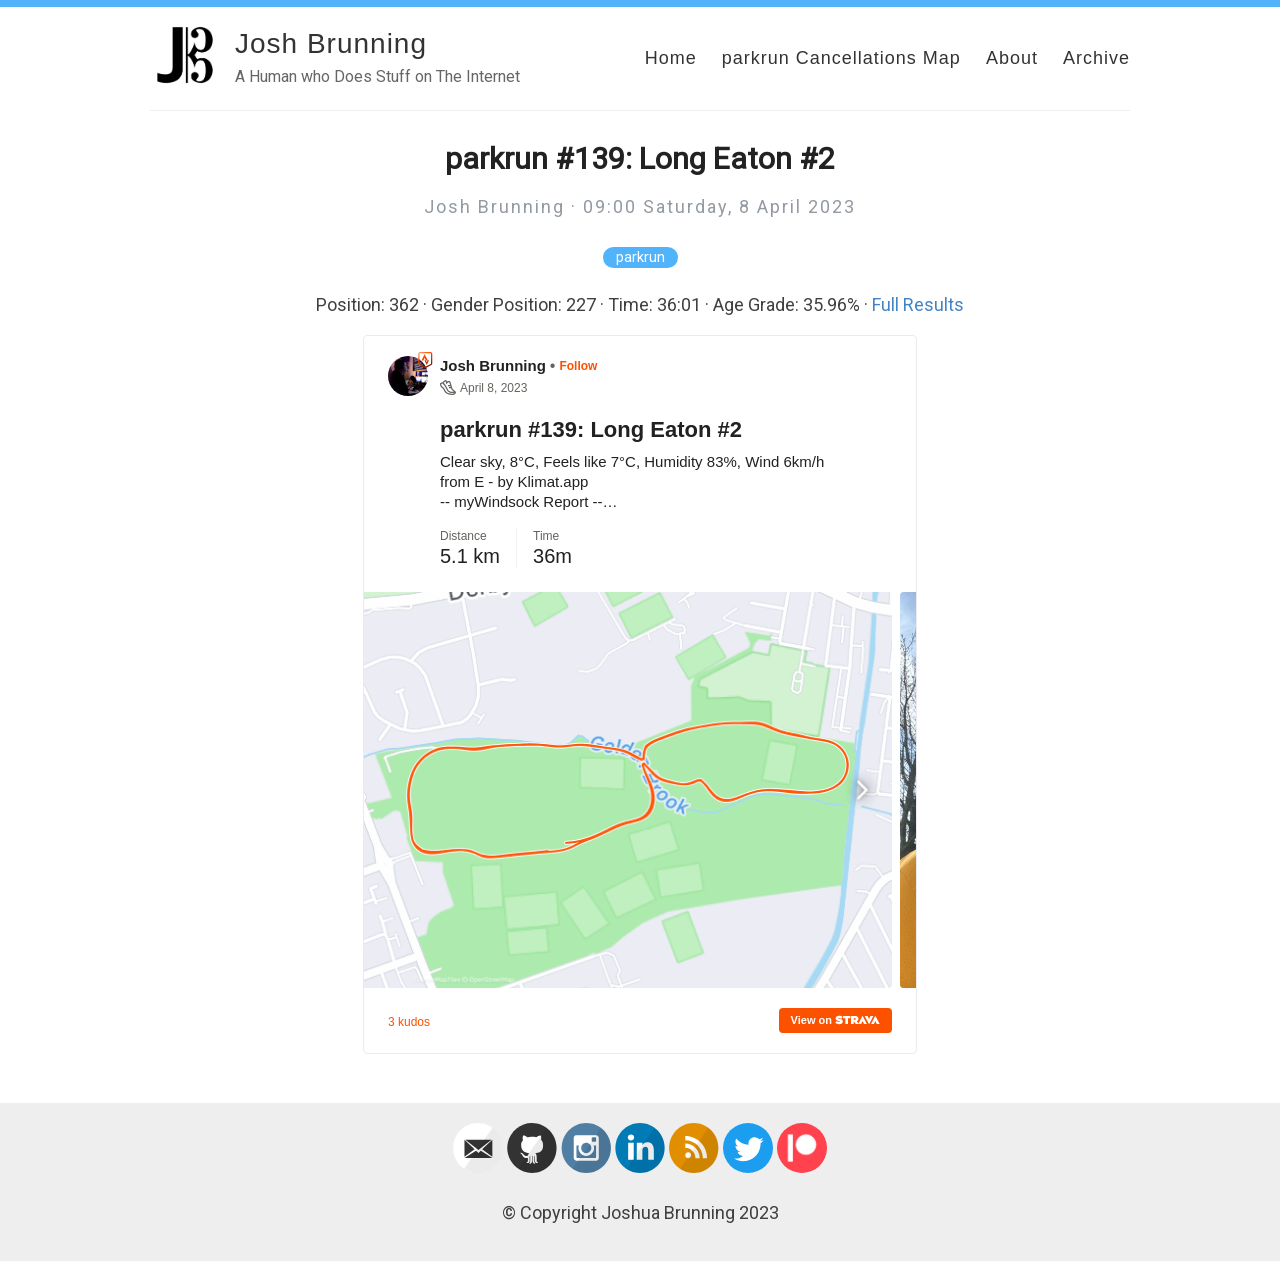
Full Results (918, 304)
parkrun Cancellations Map (841, 58)
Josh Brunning (331, 43)
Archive (1096, 58)
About (1012, 58)
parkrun (640, 257)
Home (671, 58)
